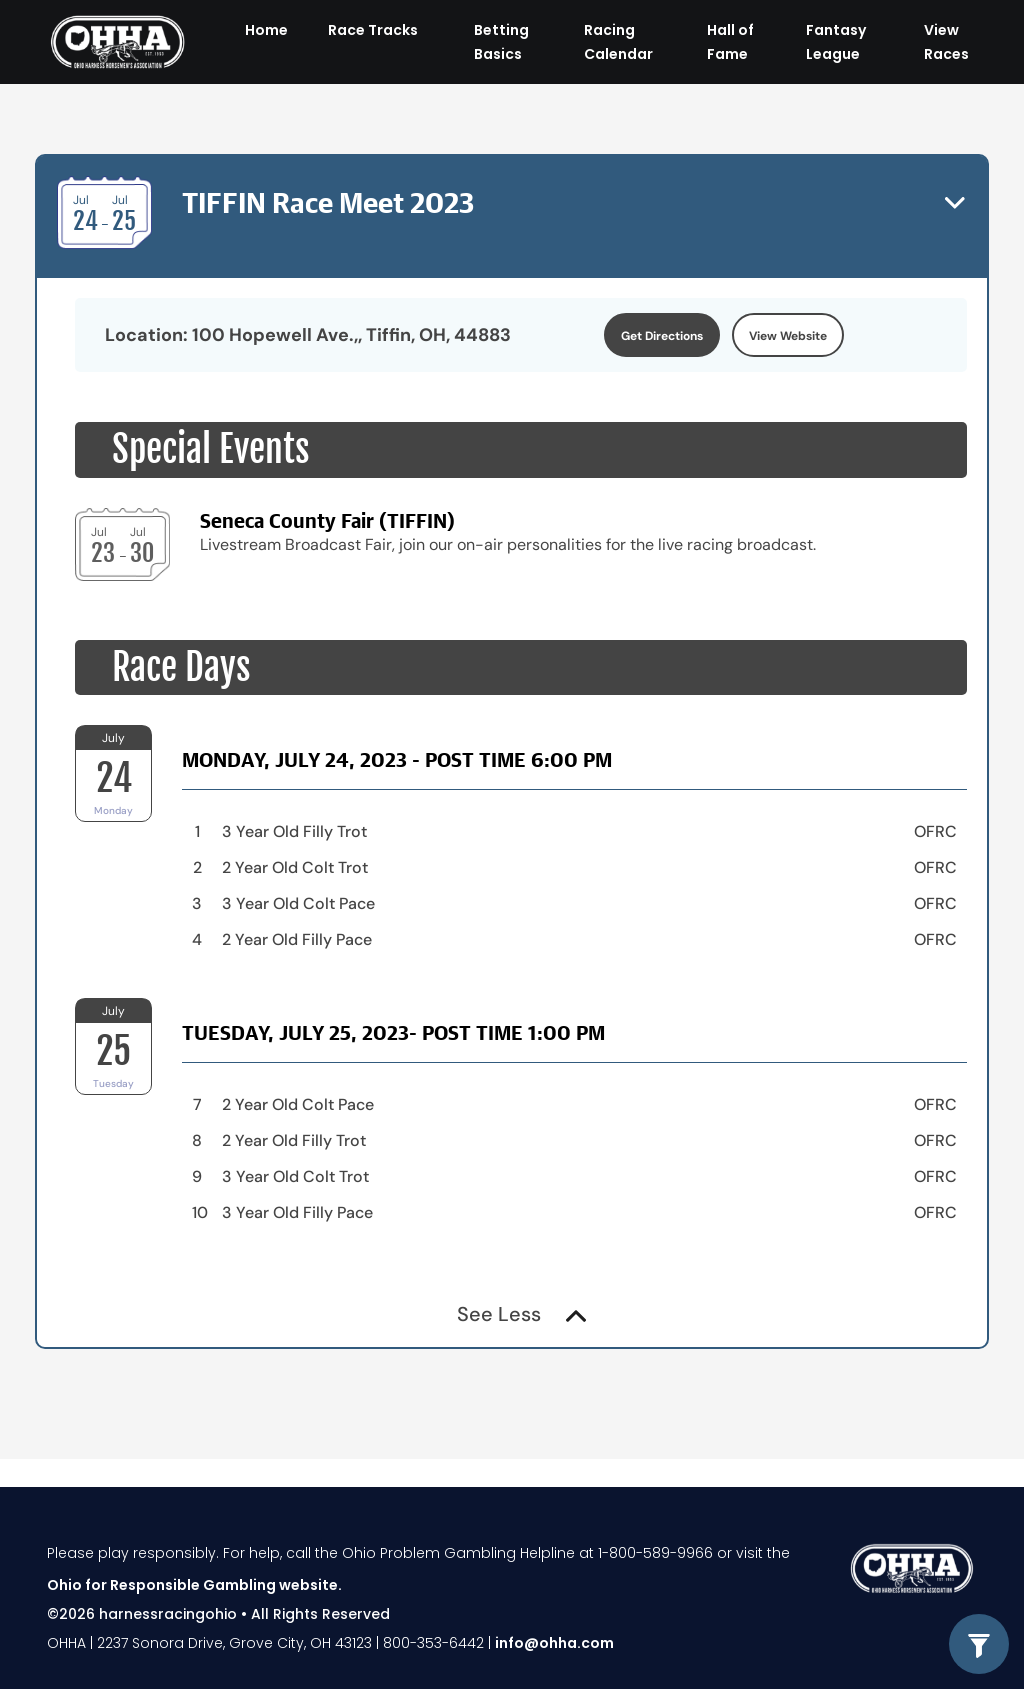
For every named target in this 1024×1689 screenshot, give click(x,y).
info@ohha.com (554, 1643)
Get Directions (662, 336)
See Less (521, 1314)
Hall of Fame (730, 42)
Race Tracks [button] (374, 30)
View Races (946, 42)
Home (266, 30)
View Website (788, 336)
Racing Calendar (618, 42)
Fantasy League (836, 42)
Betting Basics (501, 42)
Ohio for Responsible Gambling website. (194, 1585)
